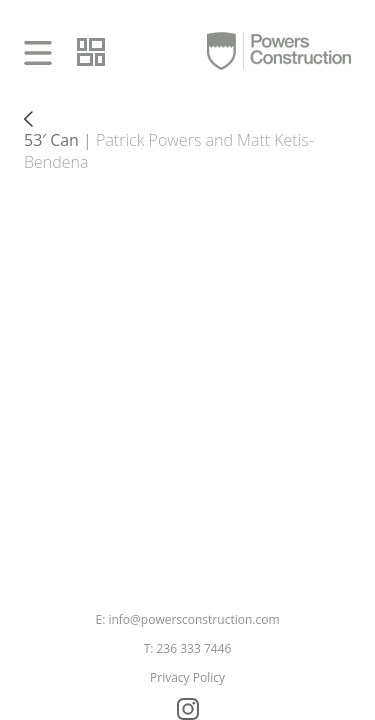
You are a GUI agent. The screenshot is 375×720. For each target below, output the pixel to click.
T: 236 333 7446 (188, 648)
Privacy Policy (187, 677)
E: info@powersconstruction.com (187, 619)
